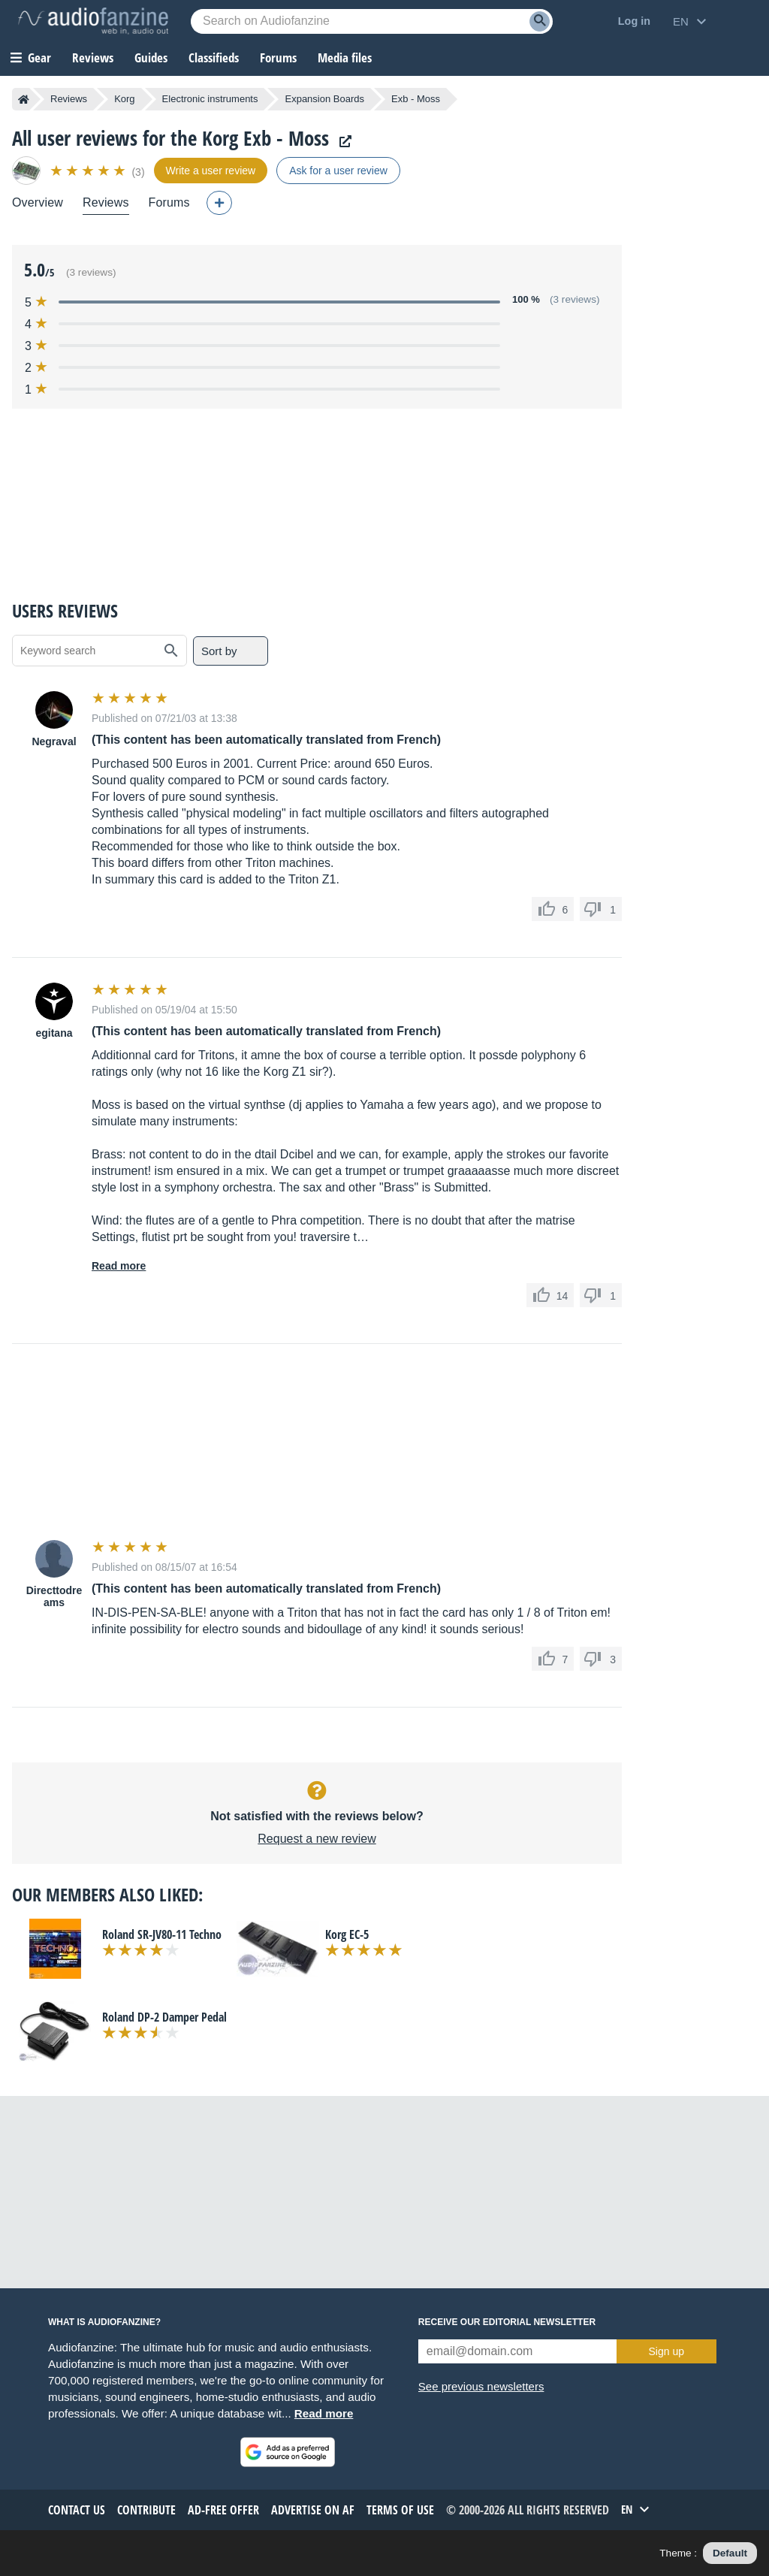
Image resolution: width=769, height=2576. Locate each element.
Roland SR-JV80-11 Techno (162, 1934)
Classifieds (213, 57)
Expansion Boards (324, 98)
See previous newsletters (481, 2386)
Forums (169, 202)
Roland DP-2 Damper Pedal (164, 2017)
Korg (124, 98)
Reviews (92, 57)
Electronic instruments (210, 98)
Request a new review (316, 1838)
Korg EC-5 (347, 1934)
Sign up (666, 2351)
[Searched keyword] (372, 21)
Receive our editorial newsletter (507, 2322)
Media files (345, 57)
